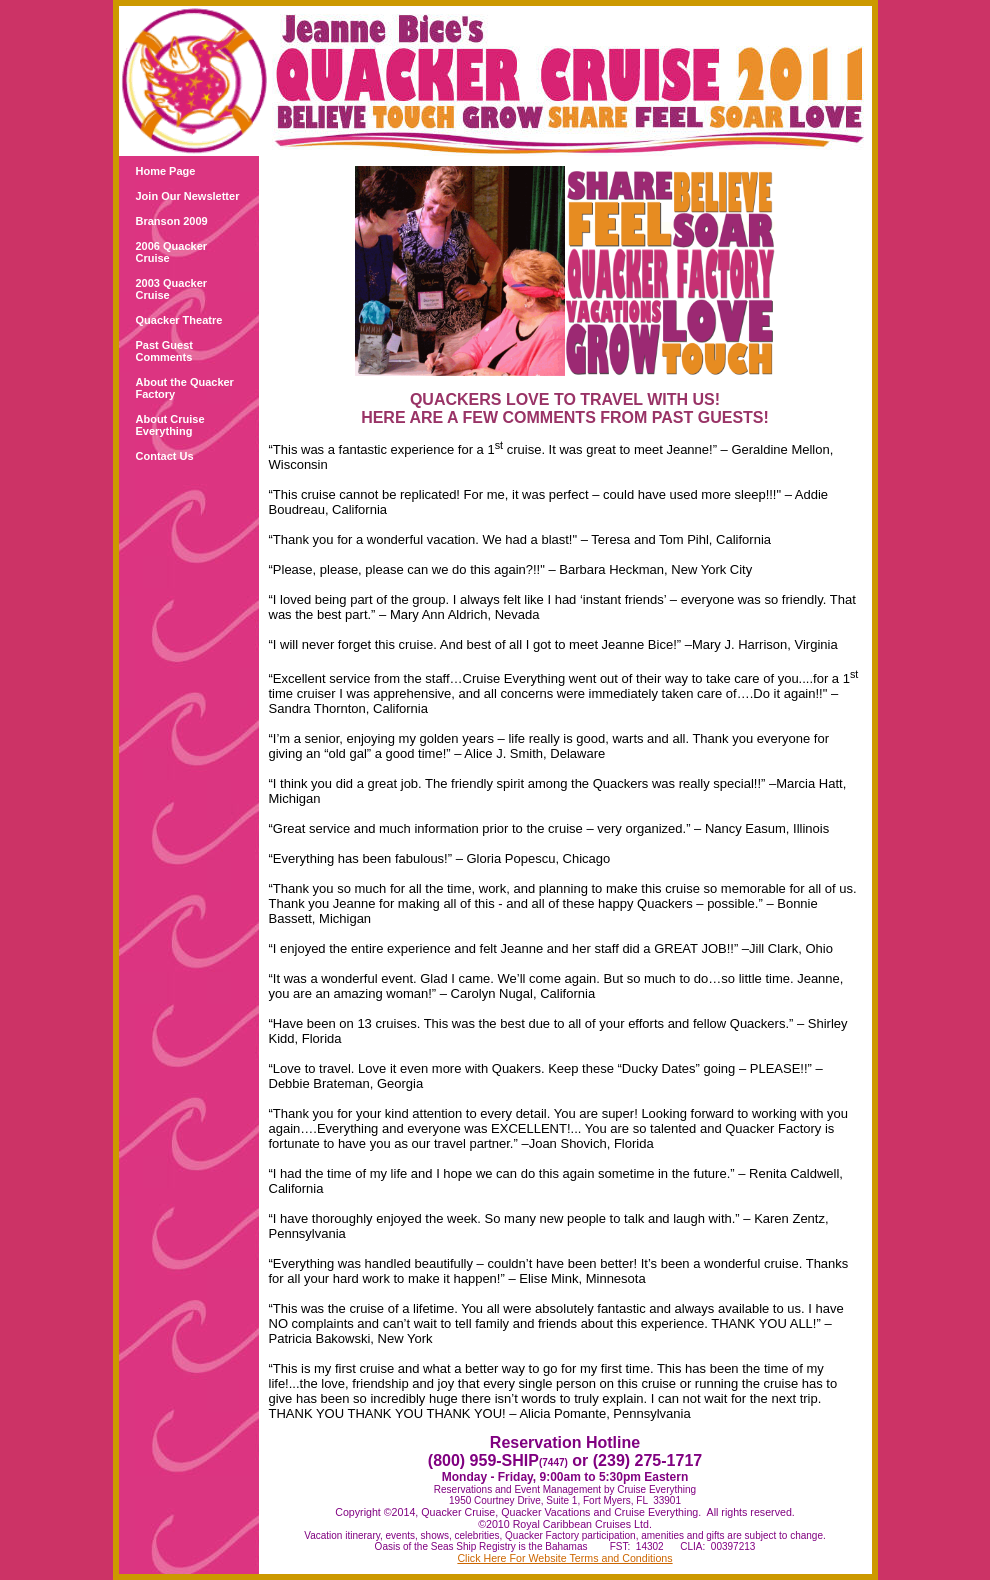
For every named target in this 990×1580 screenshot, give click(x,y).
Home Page (166, 171)
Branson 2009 (172, 221)
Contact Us (165, 456)
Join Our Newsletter (188, 196)
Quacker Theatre (179, 320)
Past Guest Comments (164, 351)
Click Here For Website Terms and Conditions (564, 1558)
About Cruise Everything (170, 425)
